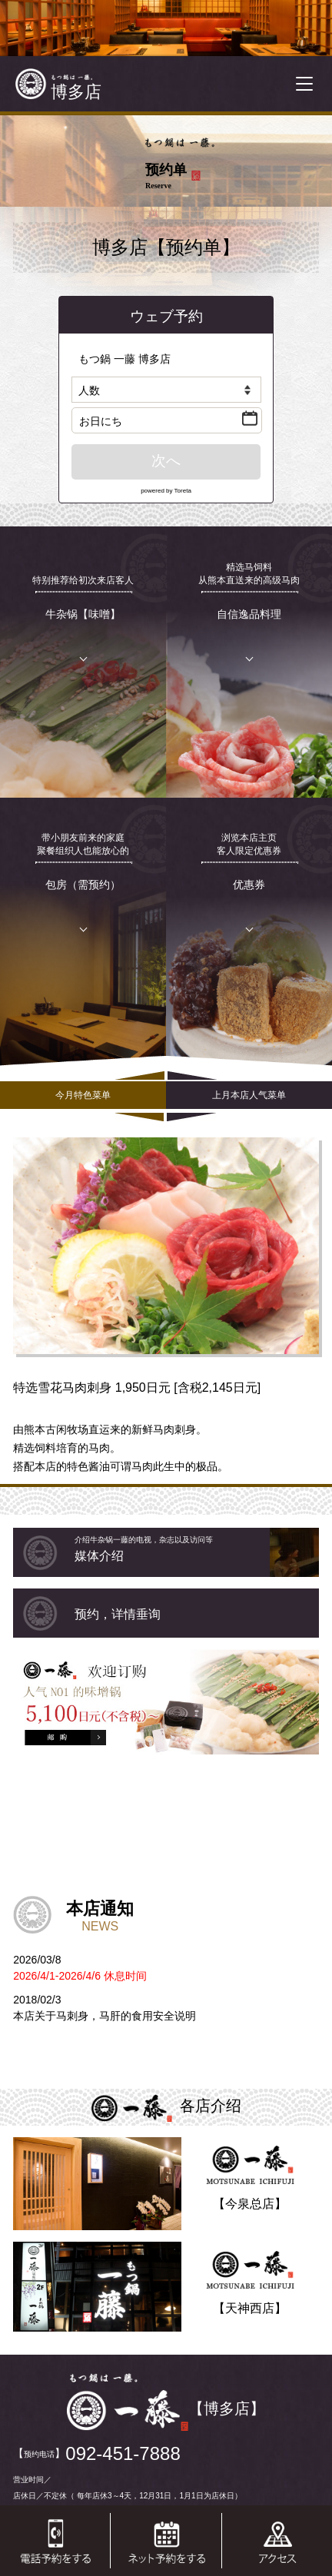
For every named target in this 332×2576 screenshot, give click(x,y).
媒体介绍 (196, 1548)
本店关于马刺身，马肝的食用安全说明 (104, 2016)
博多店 (76, 91)
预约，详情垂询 (118, 1614)
